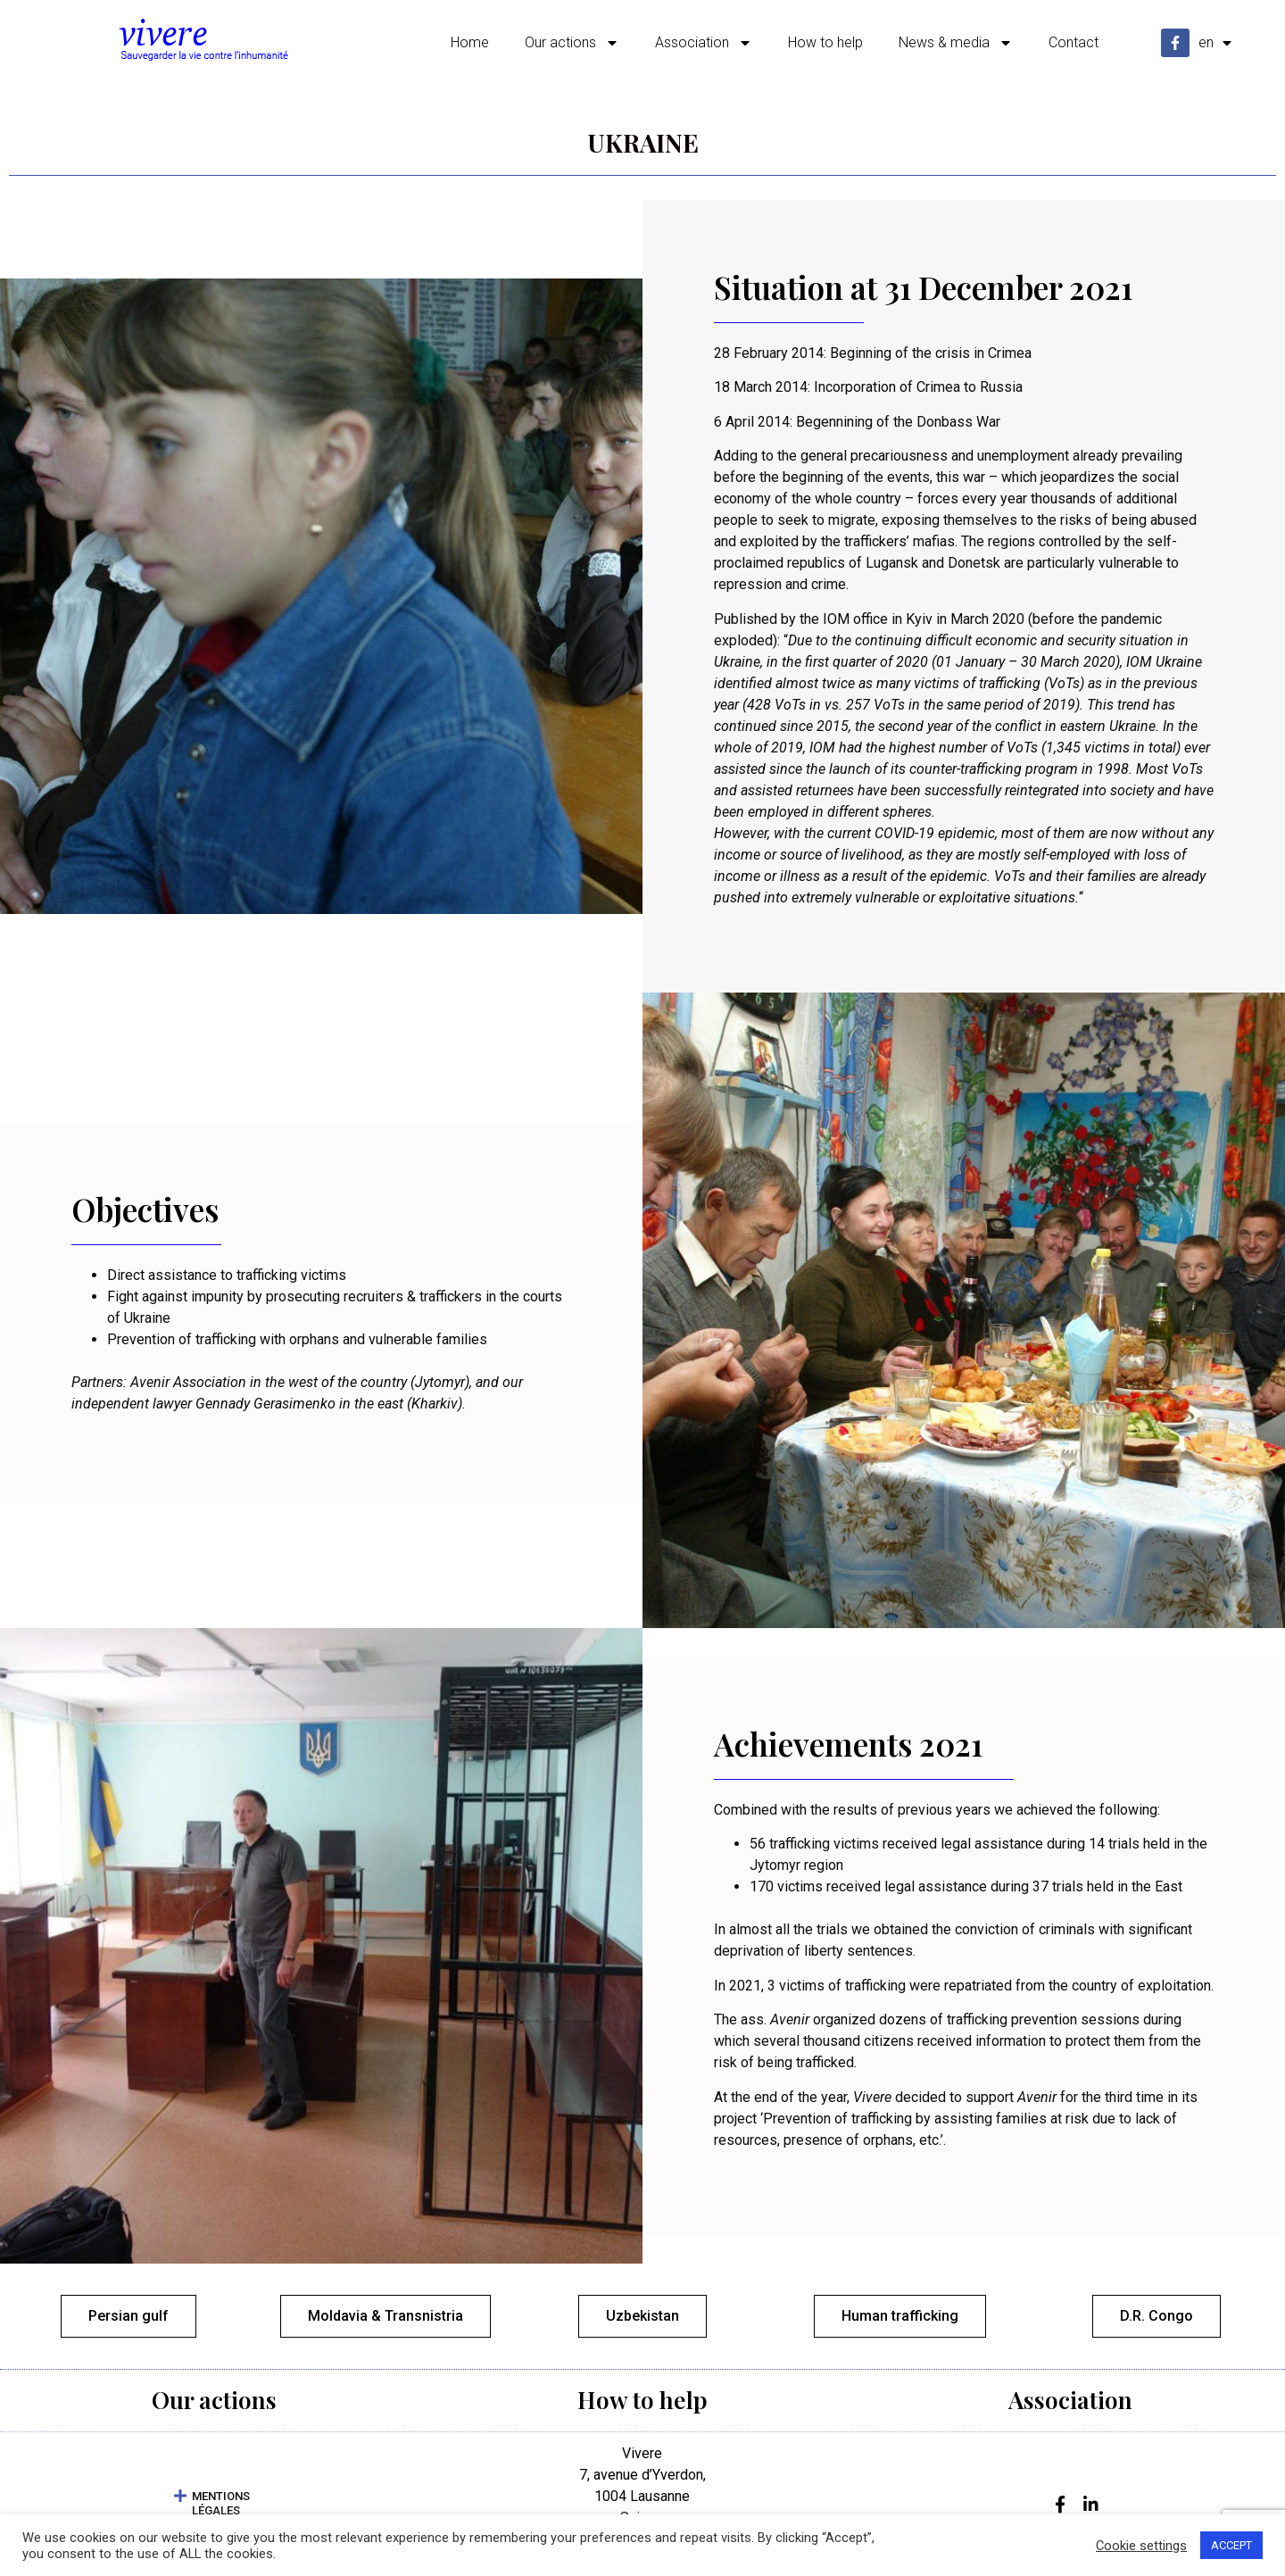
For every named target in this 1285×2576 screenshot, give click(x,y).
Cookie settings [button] (1141, 2546)
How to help (825, 42)
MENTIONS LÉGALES (221, 2508)
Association (703, 43)
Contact (1073, 42)
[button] (214, 2508)
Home (470, 42)
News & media (956, 43)
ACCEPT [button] (1231, 2545)
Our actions (572, 43)
